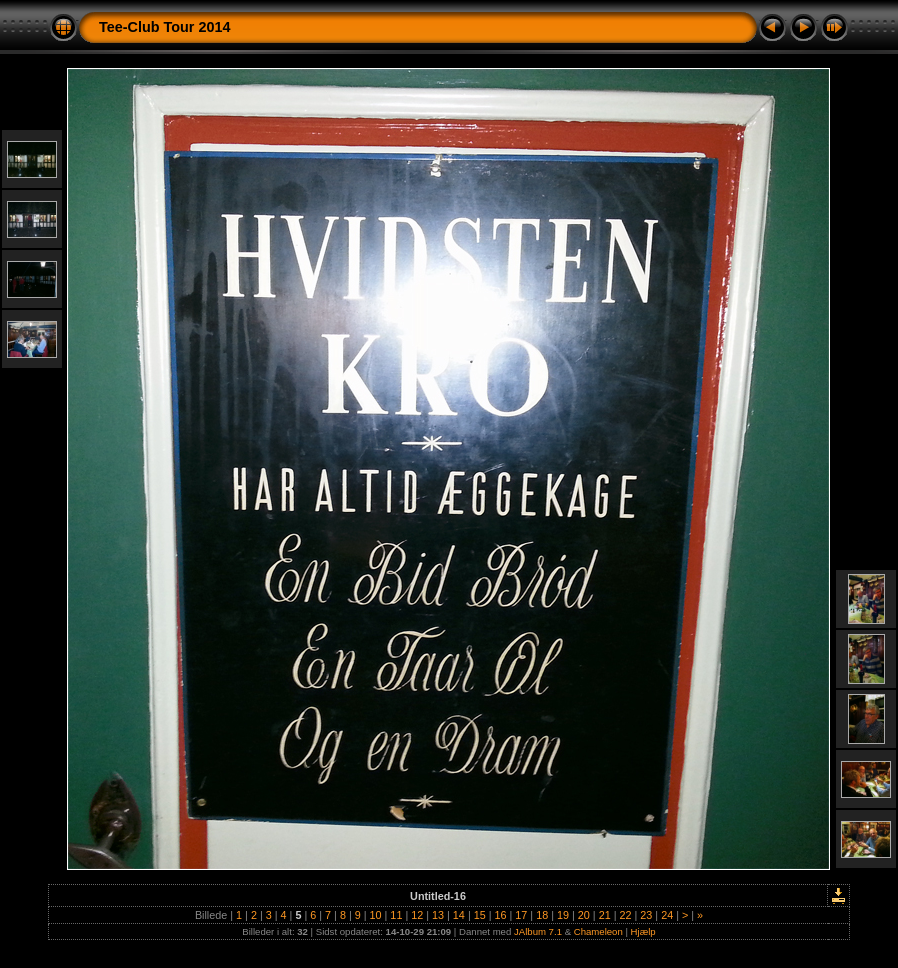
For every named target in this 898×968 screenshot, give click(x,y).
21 (605, 915)
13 (438, 915)
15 (480, 915)
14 (459, 915)
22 (625, 915)
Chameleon (598, 931)
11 (396, 915)
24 (667, 915)
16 (501, 915)
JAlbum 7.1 (538, 931)
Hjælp (643, 931)
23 (646, 915)
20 (584, 915)
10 (376, 915)
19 (563, 915)
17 (521, 915)
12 (417, 915)
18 (542, 915)
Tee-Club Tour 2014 (164, 27)
